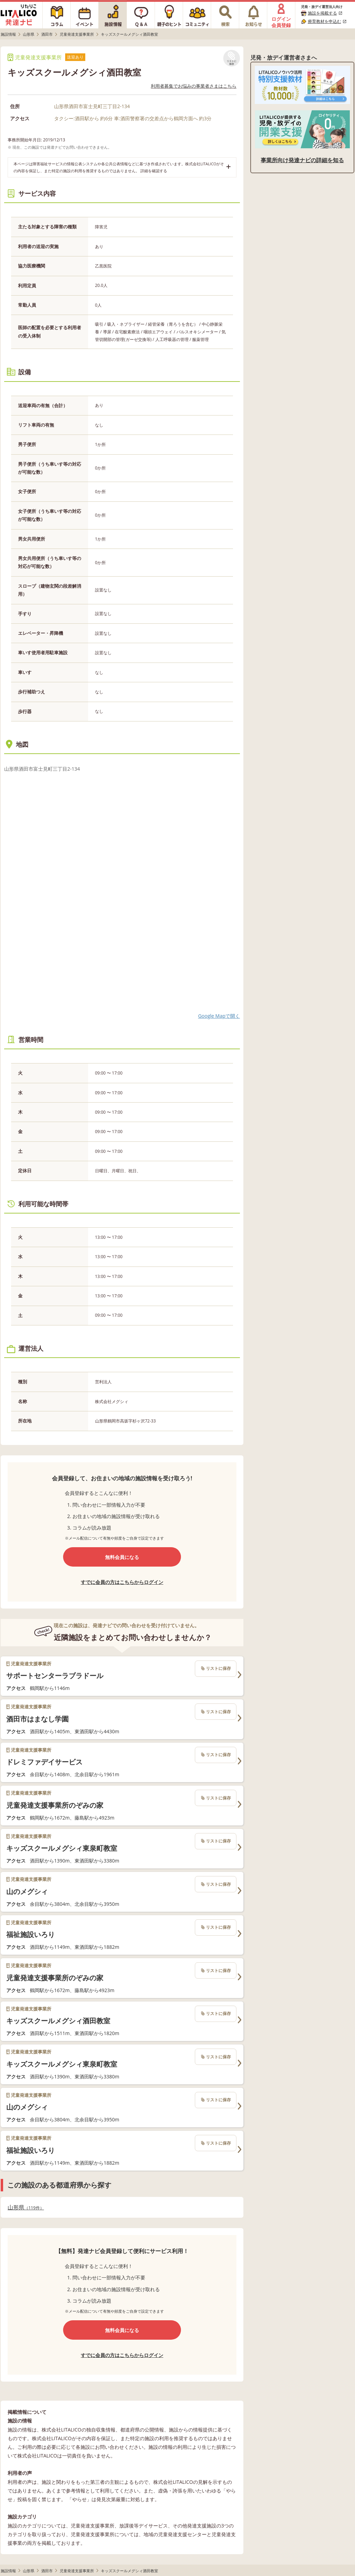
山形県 (26, 2207)
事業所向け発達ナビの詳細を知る (302, 160)
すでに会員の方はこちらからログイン (122, 1582)
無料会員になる (122, 1557)
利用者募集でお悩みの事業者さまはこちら (193, 86)
